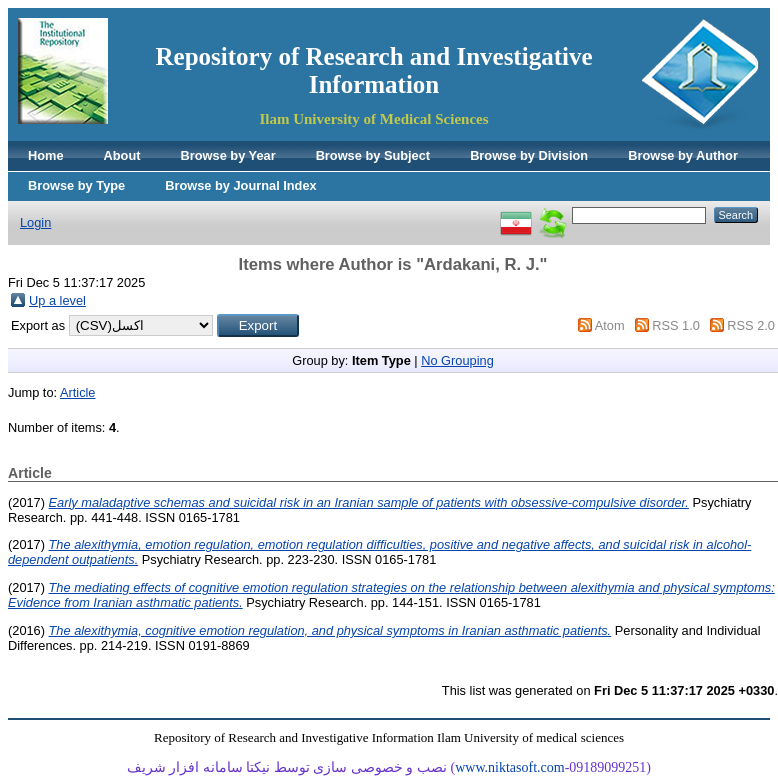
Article (78, 392)
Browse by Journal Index (240, 185)
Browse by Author (683, 155)
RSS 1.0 (676, 325)
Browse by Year (228, 155)
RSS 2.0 (751, 325)
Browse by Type (76, 185)
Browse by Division (529, 155)
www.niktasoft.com (510, 767)
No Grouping (457, 360)
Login (35, 222)
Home (46, 155)
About (122, 155)
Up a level (57, 300)
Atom (610, 325)
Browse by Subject (373, 155)
